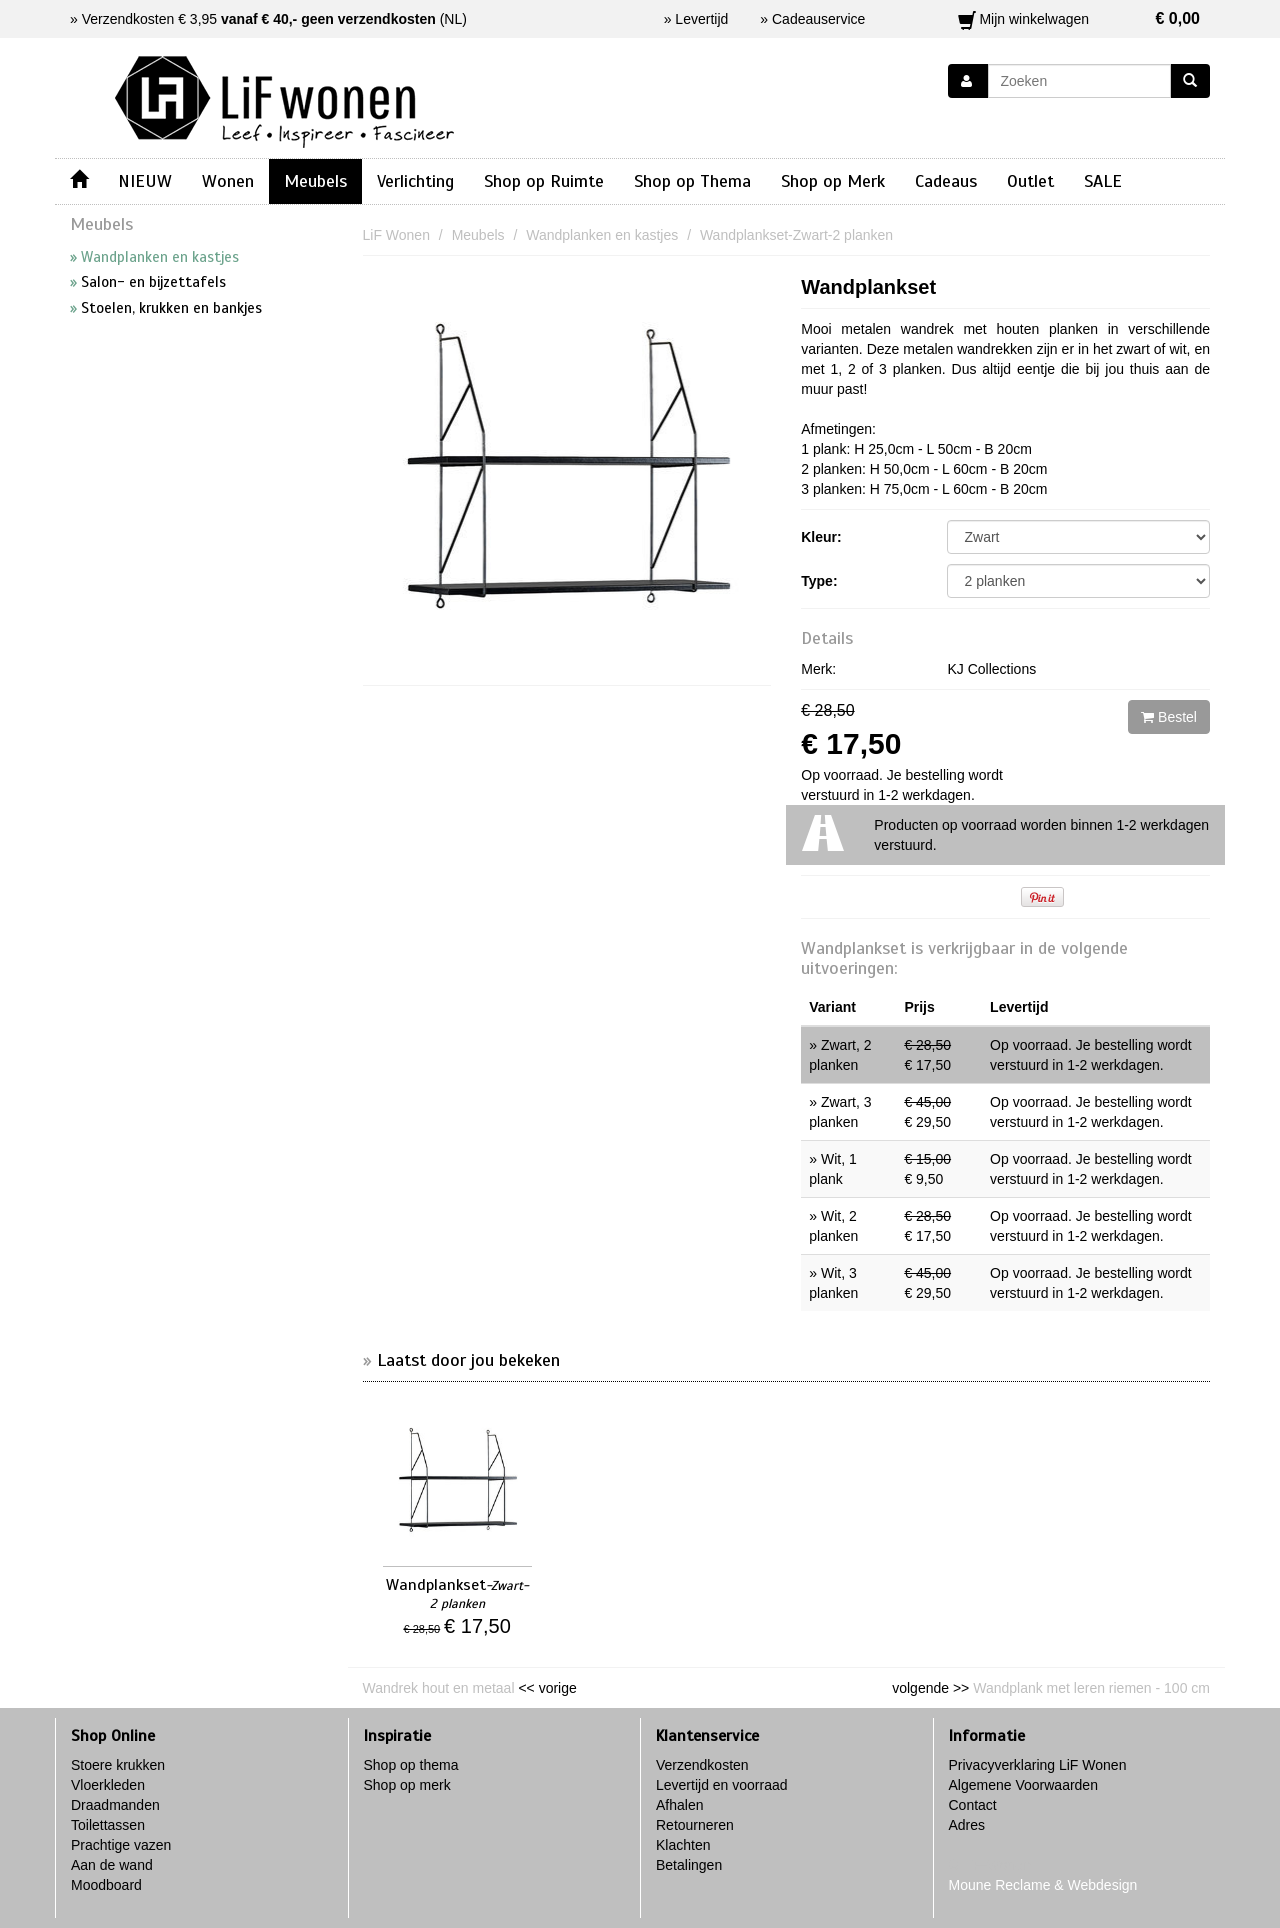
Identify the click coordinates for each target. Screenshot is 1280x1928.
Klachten (683, 1845)
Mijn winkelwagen (1079, 19)
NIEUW (145, 181)
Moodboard (106, 1885)
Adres (967, 1825)
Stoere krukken (118, 1765)
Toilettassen (108, 1825)
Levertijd (701, 19)
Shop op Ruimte (544, 181)
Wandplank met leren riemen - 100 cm (1091, 1688)
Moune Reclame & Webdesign (1043, 1885)
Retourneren (695, 1825)
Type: (819, 581)
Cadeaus (946, 181)
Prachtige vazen (121, 1845)
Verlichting (415, 181)
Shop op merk (407, 1785)
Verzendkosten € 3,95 (259, 19)
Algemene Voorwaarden (1023, 1785)
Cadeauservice (818, 19)
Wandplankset (868, 287)
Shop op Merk (833, 181)
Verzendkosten (702, 1765)
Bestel (1169, 717)
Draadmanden (115, 1805)
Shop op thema (411, 1765)
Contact (973, 1805)
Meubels (315, 181)
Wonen (228, 181)
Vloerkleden (108, 1785)
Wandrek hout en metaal (439, 1688)
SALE (1103, 181)
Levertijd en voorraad (722, 1785)
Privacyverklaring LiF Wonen (1038, 1765)
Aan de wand (112, 1865)
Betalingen (689, 1865)
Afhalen (679, 1805)
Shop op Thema (692, 181)
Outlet (1030, 181)
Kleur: (821, 537)
